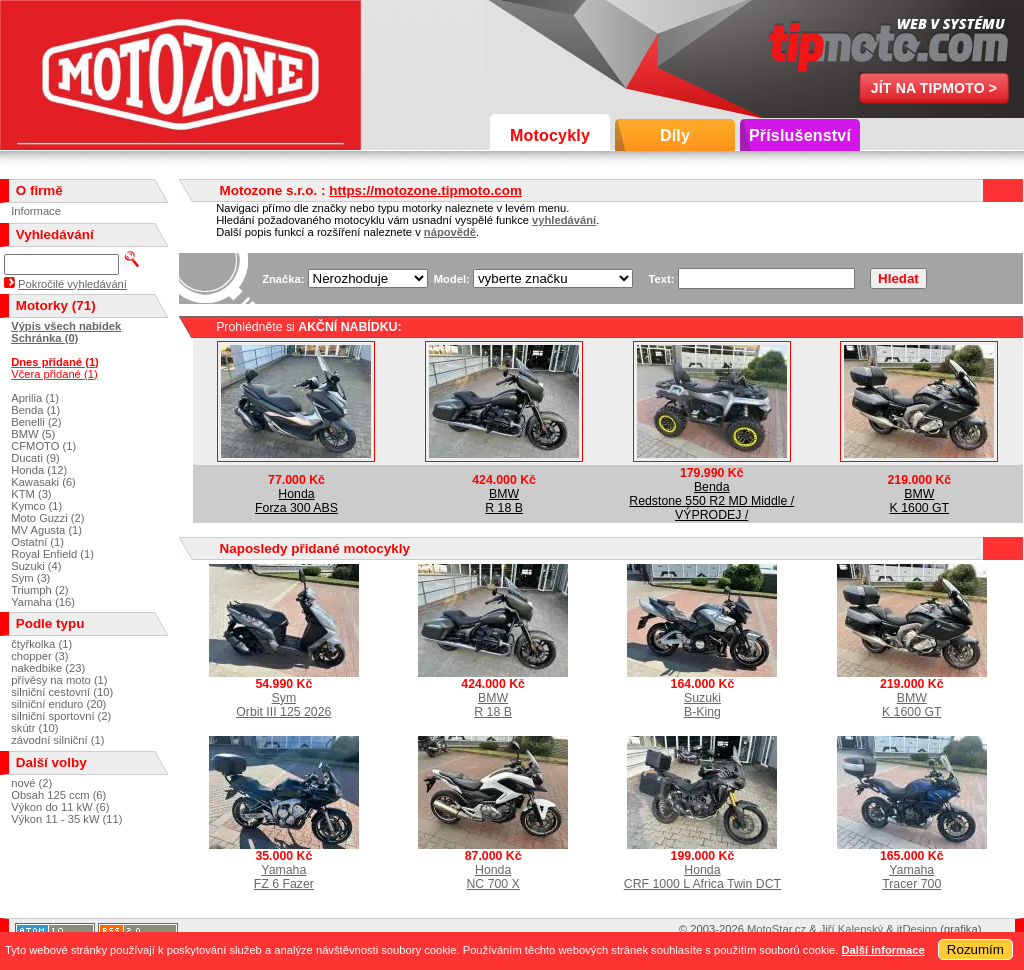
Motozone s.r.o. (180, 75)
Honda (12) (39, 470)
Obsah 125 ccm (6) (58, 795)
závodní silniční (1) (57, 740)
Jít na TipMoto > (934, 88)
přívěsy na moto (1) (59, 680)
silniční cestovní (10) (62, 692)
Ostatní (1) (37, 542)
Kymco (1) (36, 506)
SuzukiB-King (702, 705)
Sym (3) (30, 578)
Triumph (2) (39, 590)
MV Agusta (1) (46, 530)
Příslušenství (800, 135)
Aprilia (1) (35, 398)
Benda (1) (35, 410)
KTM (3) (31, 494)
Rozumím (975, 949)
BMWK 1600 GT (920, 501)
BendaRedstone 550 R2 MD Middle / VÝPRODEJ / (711, 501)
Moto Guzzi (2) (47, 518)
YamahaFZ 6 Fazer (284, 877)
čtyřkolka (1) (41, 644)
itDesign (917, 929)
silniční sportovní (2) (61, 716)
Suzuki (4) (36, 566)
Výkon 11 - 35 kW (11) (66, 819)
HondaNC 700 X (492, 877)
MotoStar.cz (776, 929)
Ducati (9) (35, 458)
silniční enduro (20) (58, 704)
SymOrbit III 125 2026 (283, 705)
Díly (675, 135)
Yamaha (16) (43, 602)
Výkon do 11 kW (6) (60, 807)
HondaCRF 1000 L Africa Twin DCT (702, 877)
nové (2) (31, 783)
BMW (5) (33, 434)
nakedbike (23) (48, 668)
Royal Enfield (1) (52, 554)
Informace (36, 211)
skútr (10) (34, 728)
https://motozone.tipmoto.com (425, 190)
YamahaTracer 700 (911, 877)
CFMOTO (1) (43, 446)
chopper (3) (39, 656)
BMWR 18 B (504, 501)
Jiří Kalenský (851, 929)
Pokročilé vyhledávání (72, 284)
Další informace (882, 950)
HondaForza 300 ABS (296, 501)
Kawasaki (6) (43, 482)
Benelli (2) (36, 422)
